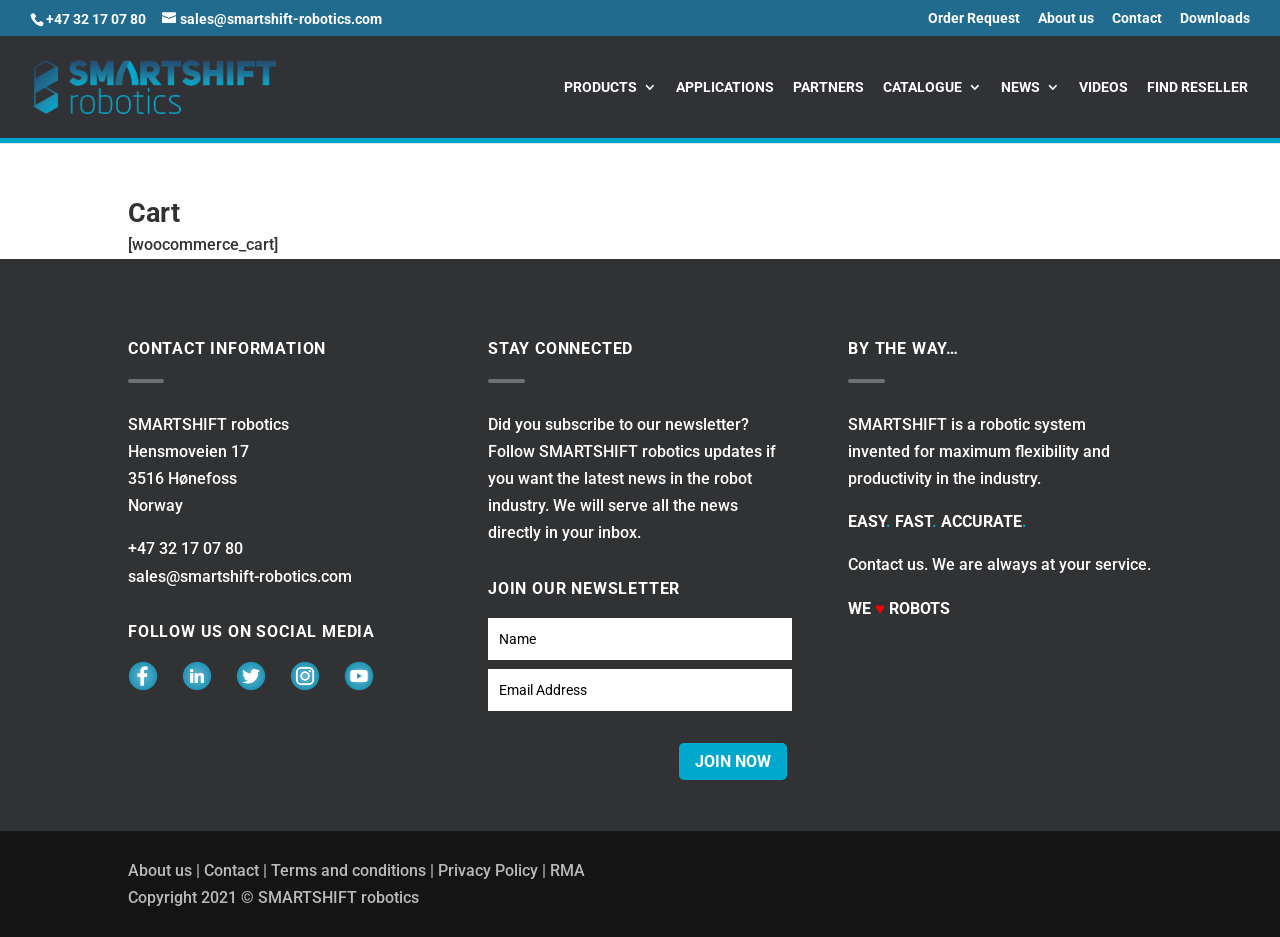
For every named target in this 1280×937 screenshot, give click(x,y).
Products (600, 87)
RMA (567, 870)
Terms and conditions (348, 870)
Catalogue (922, 87)
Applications (725, 87)
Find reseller (1197, 87)
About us (1066, 18)
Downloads (1215, 18)
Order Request (974, 18)
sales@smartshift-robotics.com (240, 576)
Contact (1137, 18)
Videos (1103, 87)
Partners (828, 87)
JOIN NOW (733, 761)
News (1020, 87)
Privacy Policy (488, 870)
